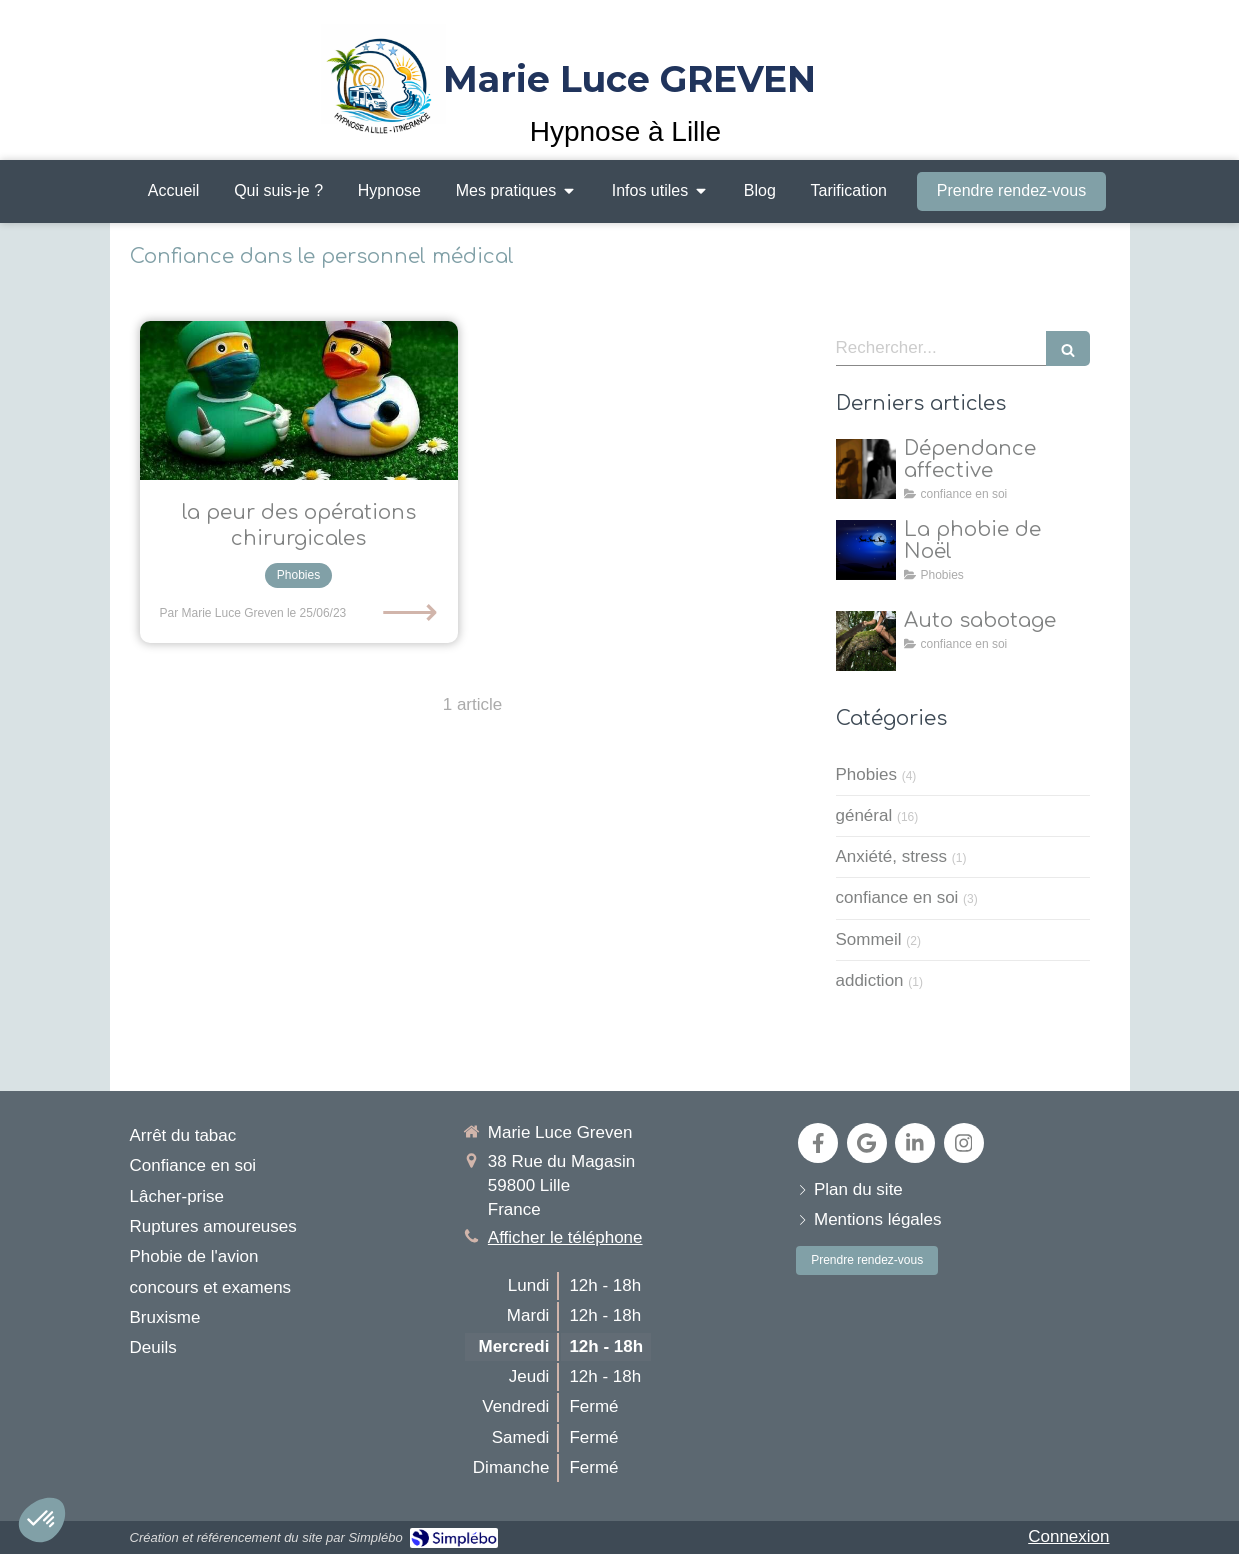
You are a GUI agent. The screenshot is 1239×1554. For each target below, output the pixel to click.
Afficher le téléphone (565, 1237)
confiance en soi (897, 897)
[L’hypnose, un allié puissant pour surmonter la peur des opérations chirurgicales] (299, 400)
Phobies (866, 774)
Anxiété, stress (892, 856)
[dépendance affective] (866, 469)
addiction (870, 980)
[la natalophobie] (866, 550)
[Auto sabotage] (866, 641)
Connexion (1068, 1536)
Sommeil (869, 939)
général (864, 815)
